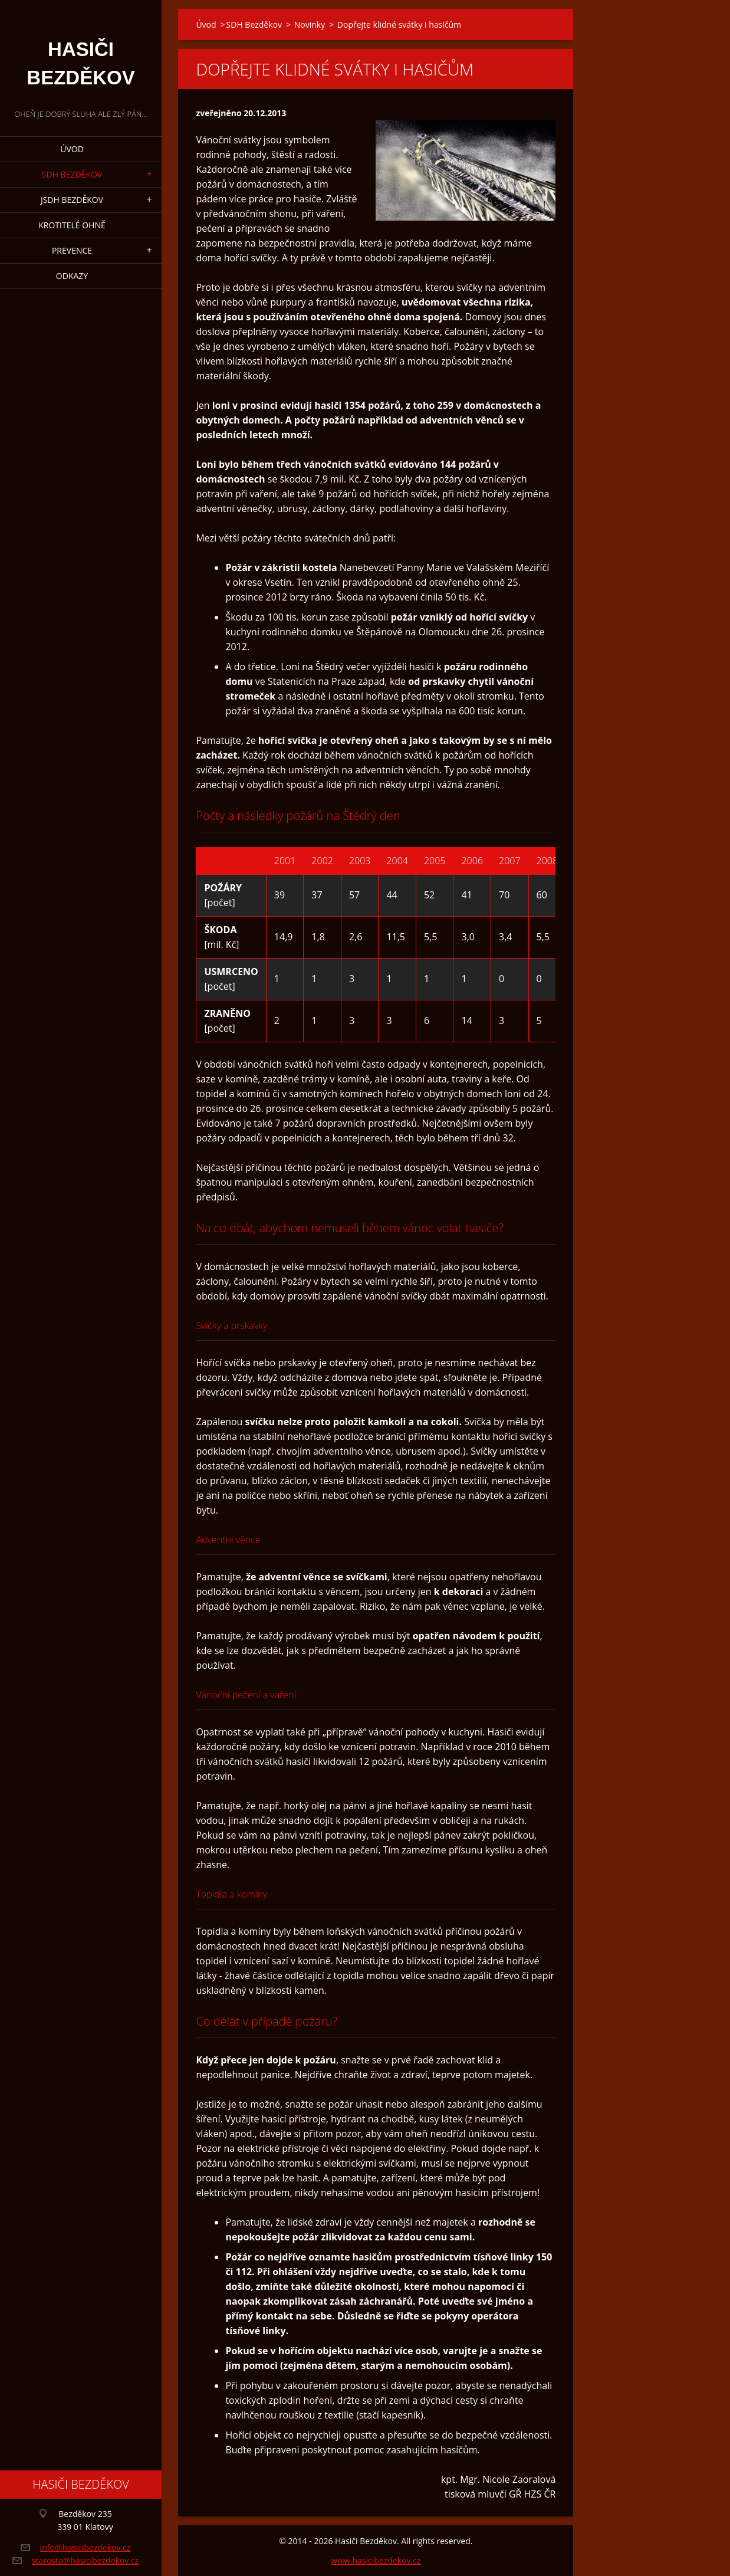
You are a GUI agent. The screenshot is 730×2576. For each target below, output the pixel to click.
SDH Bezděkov (72, 174)
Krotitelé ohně (71, 225)
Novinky (309, 24)
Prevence (72, 250)
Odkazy (72, 275)
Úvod (72, 149)
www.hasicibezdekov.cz (375, 2560)
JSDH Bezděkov (72, 199)
